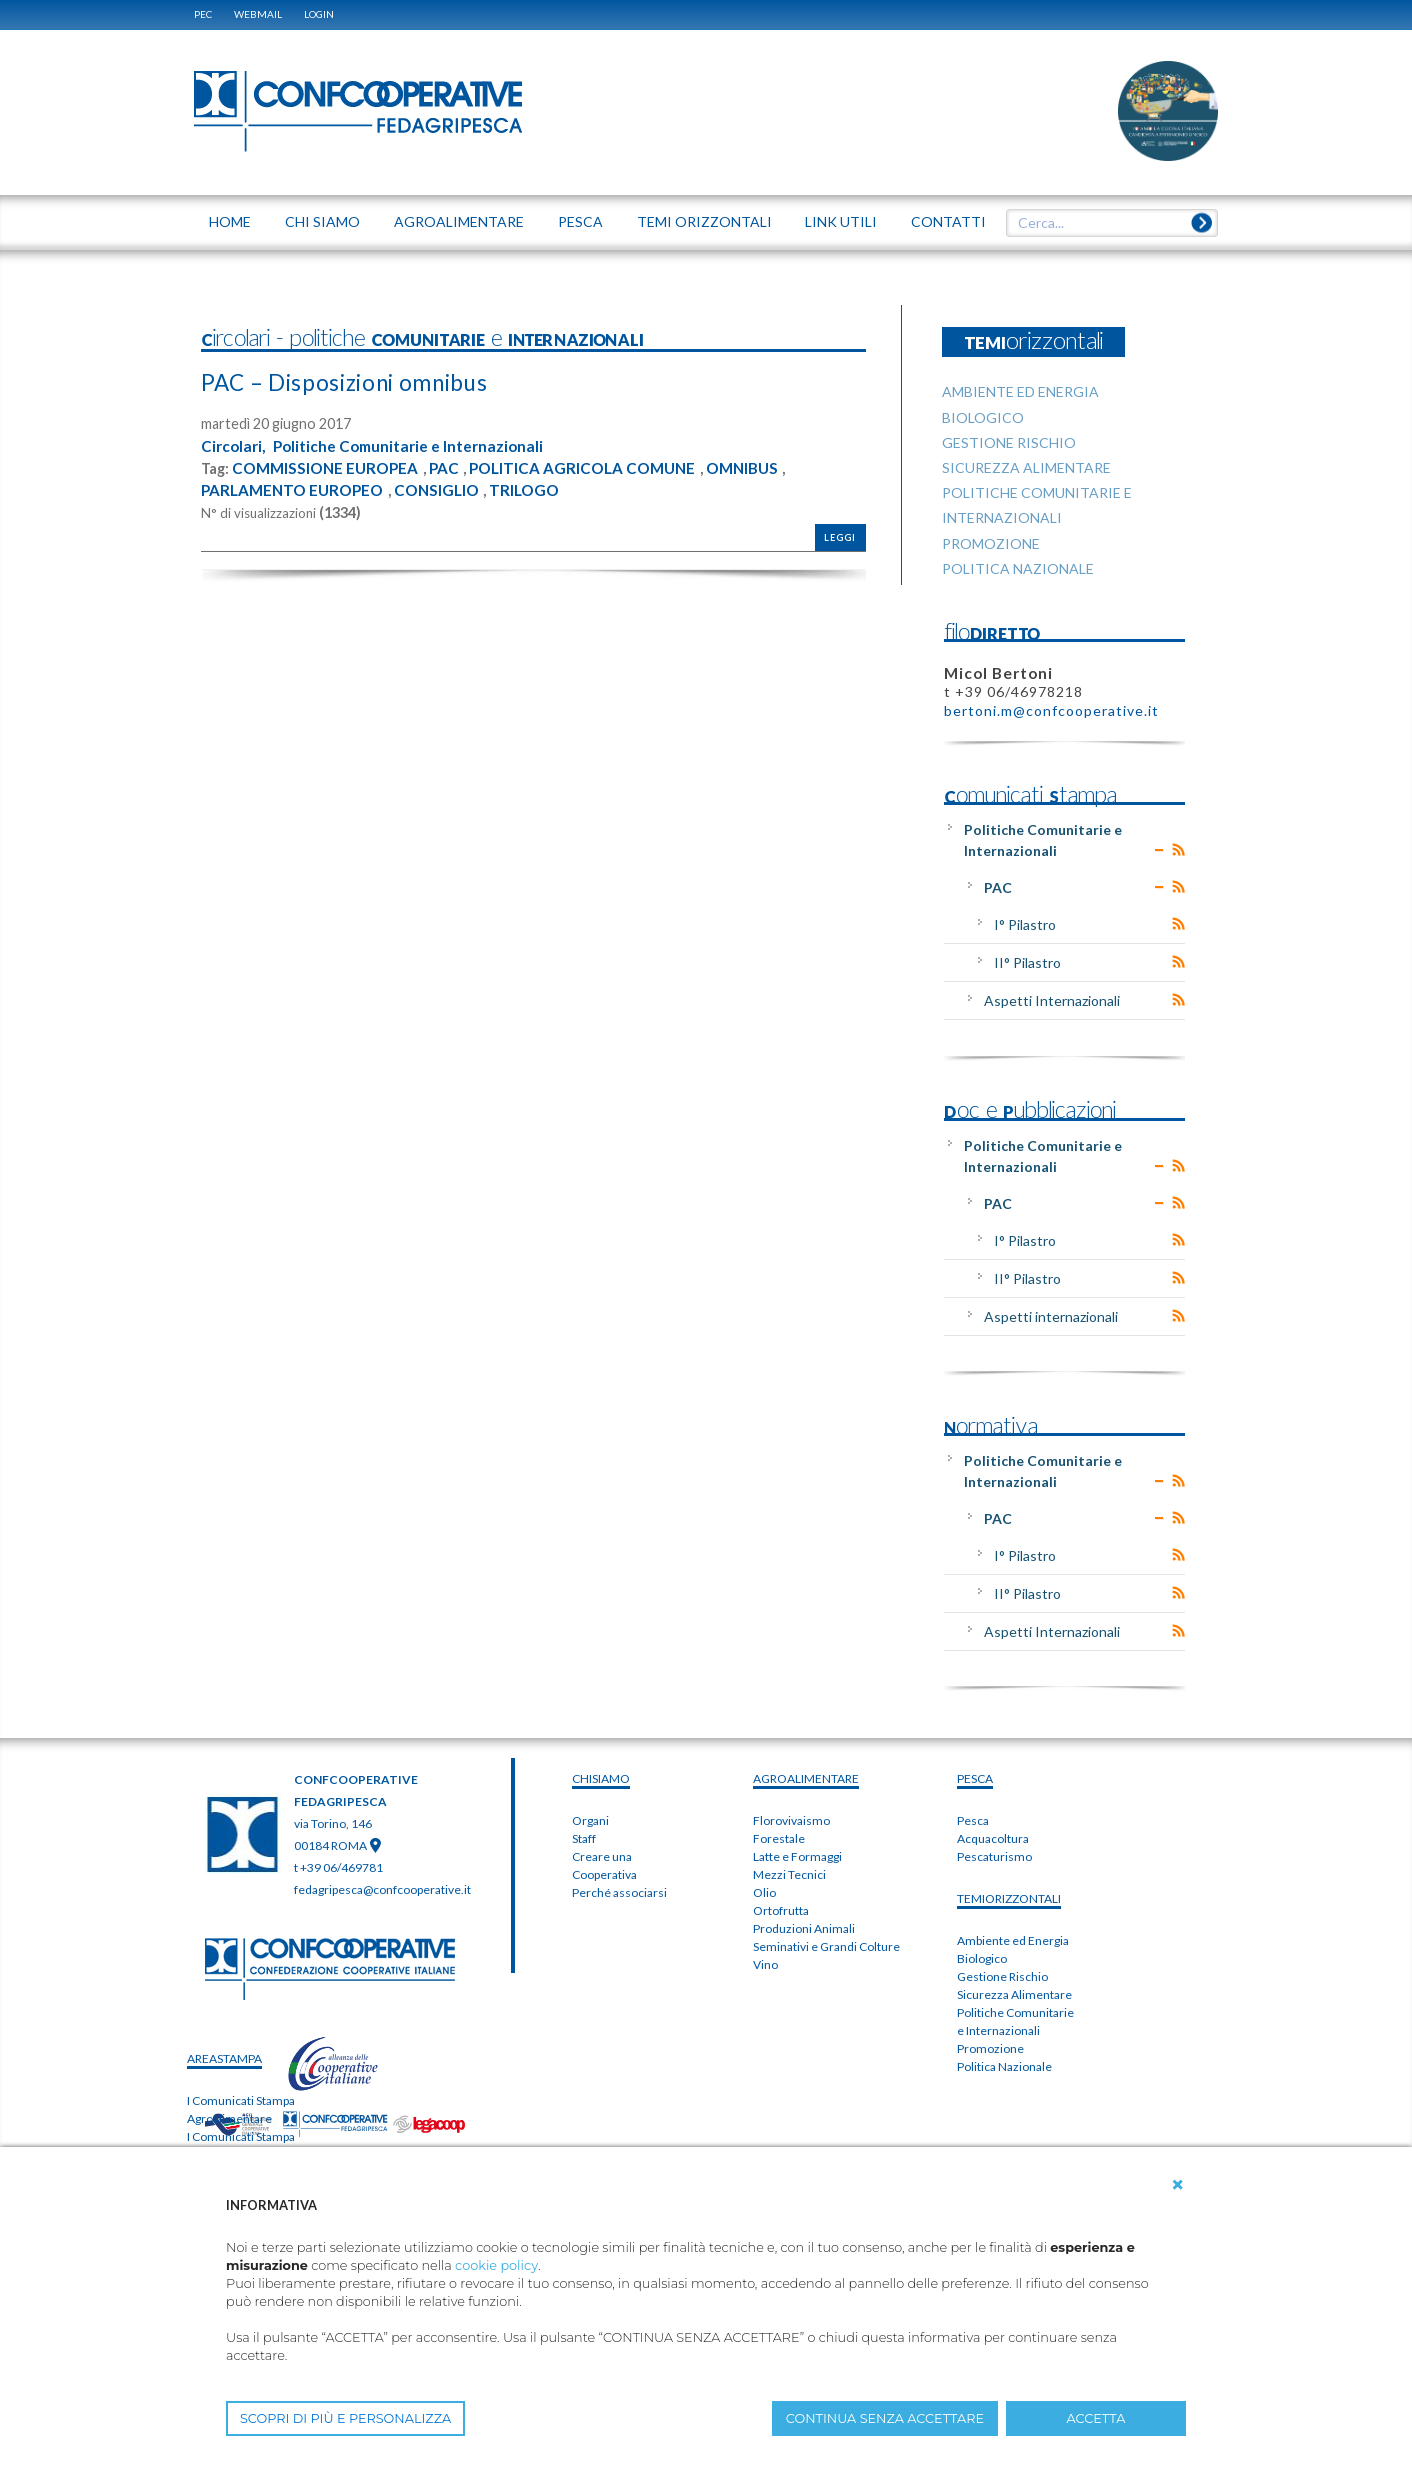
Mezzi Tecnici (789, 1874)
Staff (584, 1838)
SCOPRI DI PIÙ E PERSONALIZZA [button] (345, 2418)
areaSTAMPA (224, 2058)
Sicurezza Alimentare (1014, 1994)
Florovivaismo (791, 1820)
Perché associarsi (619, 1892)
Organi (590, 1820)
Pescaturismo (994, 1856)
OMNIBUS (762, 467)
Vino (765, 1964)
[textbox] (1105, 223)
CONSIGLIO (447, 489)
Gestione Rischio (1002, 1976)
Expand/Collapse (1159, 850)
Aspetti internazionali (1051, 1316)
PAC (452, 467)
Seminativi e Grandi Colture (826, 1946)
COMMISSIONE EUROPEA (329, 467)
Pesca (973, 1820)
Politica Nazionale (1004, 2066)
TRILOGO (539, 489)
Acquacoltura (993, 1838)
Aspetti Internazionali (1052, 1000)
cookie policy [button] (496, 2265)
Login (319, 14)
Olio (764, 1892)
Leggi (840, 536)
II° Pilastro (1027, 962)
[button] (1178, 2185)
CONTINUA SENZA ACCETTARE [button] (885, 2418)
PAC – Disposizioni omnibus (356, 381)
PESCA (975, 1778)
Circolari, (235, 446)
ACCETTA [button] (1096, 2418)
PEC (203, 14)
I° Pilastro (1025, 924)
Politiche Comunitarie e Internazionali (416, 446)
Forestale (779, 1838)
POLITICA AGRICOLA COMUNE (596, 467)
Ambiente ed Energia (1013, 1940)
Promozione (990, 2048)
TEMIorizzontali (1009, 1898)
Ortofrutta (781, 1910)
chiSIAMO (601, 1778)
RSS (1178, 850)
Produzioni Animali (804, 1928)
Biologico (982, 1958)
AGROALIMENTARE (806, 1778)
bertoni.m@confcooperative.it (1051, 710)
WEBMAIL (258, 14)
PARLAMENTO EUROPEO (296, 489)
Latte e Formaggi (797, 1856)
